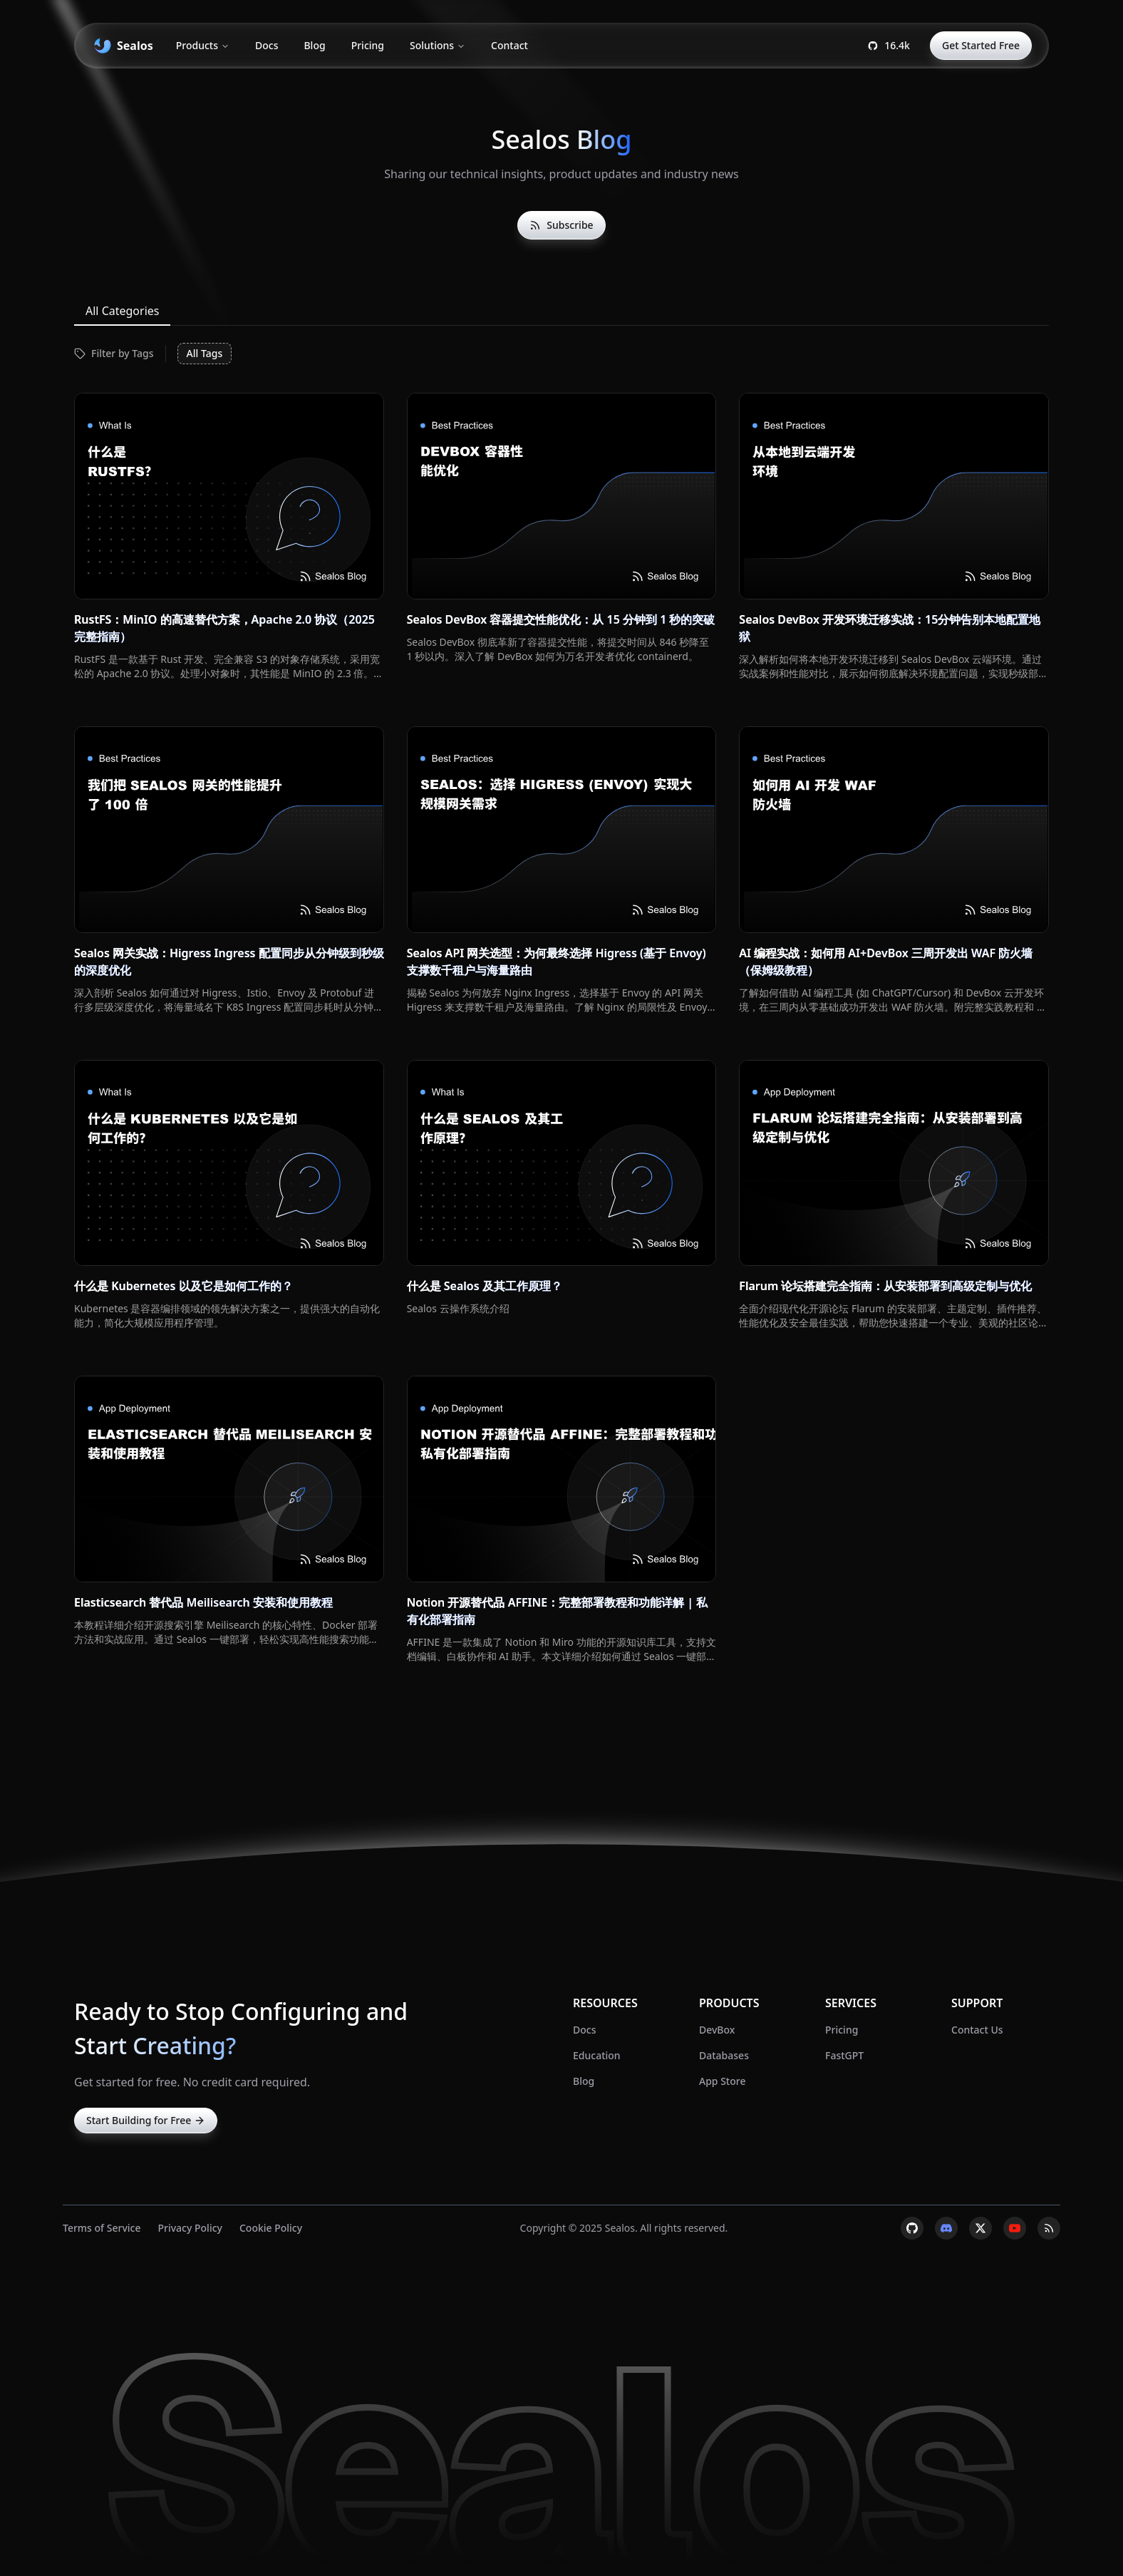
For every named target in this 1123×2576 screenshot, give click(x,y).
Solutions (437, 45)
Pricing (367, 45)
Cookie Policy (270, 2228)
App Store (722, 2081)
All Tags (205, 353)
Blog (314, 45)
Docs (266, 45)
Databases (724, 2055)
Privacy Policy (189, 2228)
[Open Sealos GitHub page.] (888, 45)
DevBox (717, 2029)
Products (202, 45)
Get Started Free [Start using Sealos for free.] (981, 45)
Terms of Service (101, 2228)
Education (597, 2055)
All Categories (122, 311)
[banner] (122, 45)
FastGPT (844, 2055)
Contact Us (977, 2029)
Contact (509, 45)
